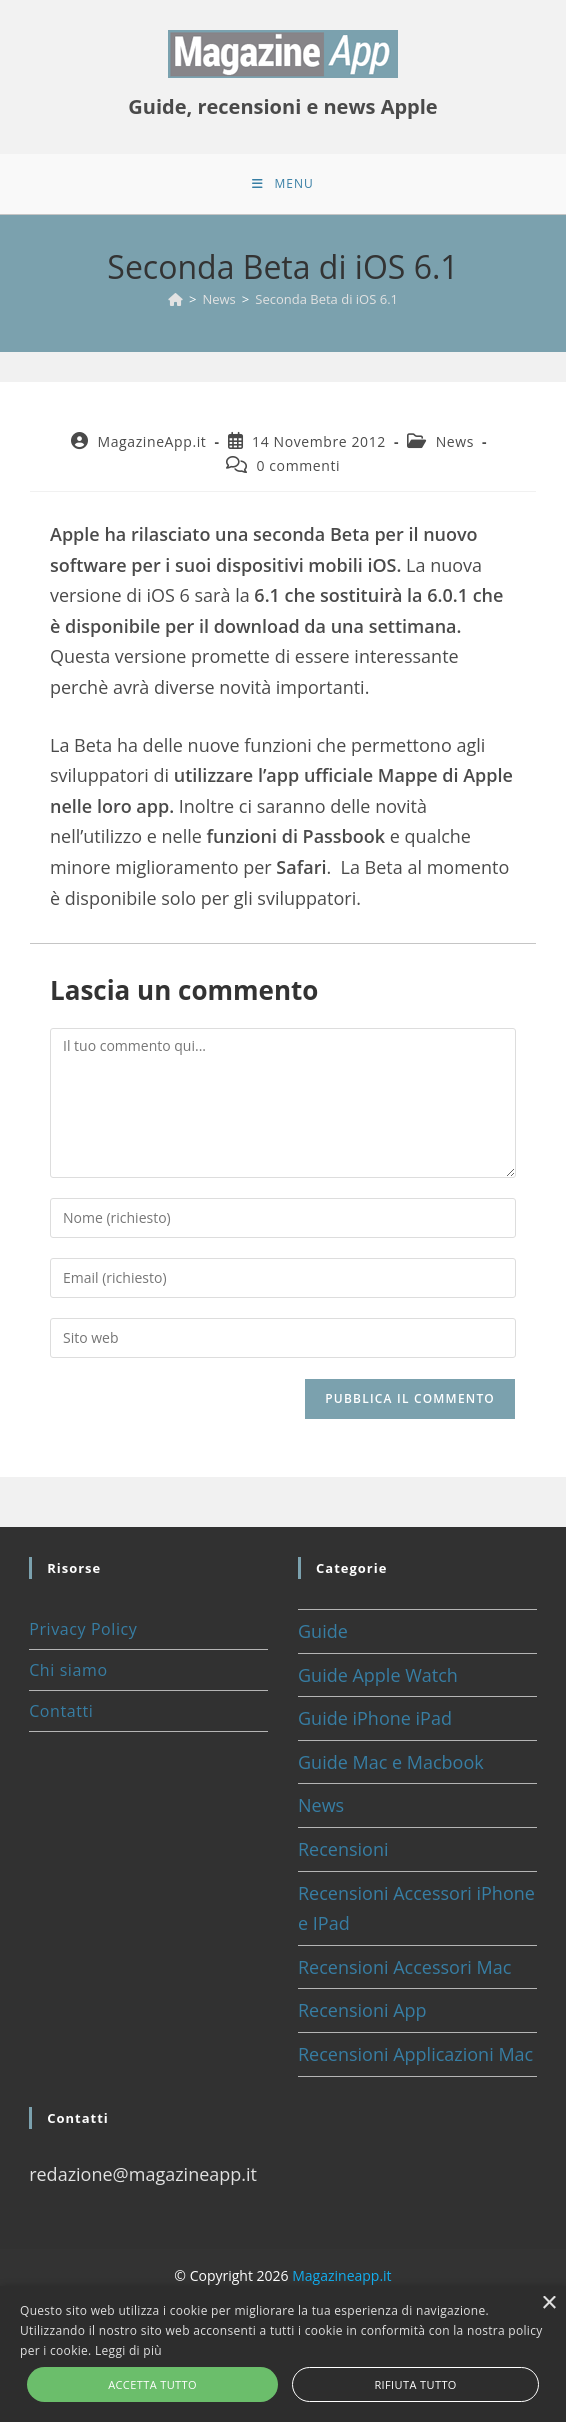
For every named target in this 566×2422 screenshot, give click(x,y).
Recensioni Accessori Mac (404, 1967)
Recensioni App (362, 2010)
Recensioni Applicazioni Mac (415, 2054)
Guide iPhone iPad (375, 1718)
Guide (323, 1631)
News (455, 441)
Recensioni (343, 1849)
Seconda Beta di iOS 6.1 (326, 299)
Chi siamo (68, 1670)
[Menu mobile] (282, 184)
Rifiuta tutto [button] (415, 2384)
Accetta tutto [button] (152, 2384)
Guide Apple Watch (378, 1675)
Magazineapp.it (341, 2275)
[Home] (175, 299)
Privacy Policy (83, 1629)
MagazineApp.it (152, 441)
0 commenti (298, 465)
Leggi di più (128, 2350)
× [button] (548, 2303)
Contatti (61, 1711)
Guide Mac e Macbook (391, 1762)
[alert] (283, 2354)
